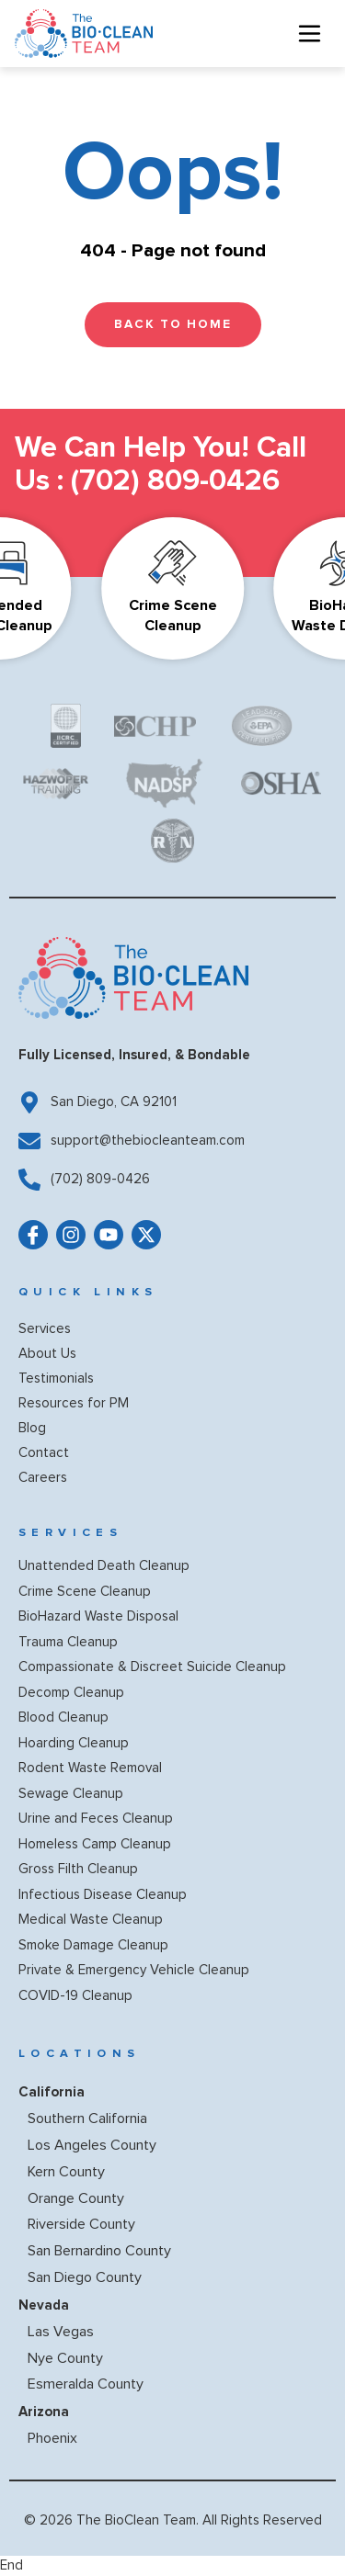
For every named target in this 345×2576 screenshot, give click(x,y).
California (51, 2092)
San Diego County (85, 2277)
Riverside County (81, 2224)
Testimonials (56, 1378)
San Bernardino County (99, 2250)
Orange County (76, 2198)
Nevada (43, 2305)
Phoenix (52, 2438)
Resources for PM (73, 1403)
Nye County (65, 2358)
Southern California (87, 2118)
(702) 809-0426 (175, 481)
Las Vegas (61, 2331)
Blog (32, 1428)
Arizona (43, 2411)
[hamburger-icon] (309, 33)
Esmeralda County (86, 2384)
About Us (47, 1354)
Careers (42, 1478)
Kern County (66, 2171)
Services (44, 1329)
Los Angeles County (92, 2145)
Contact (43, 1453)
